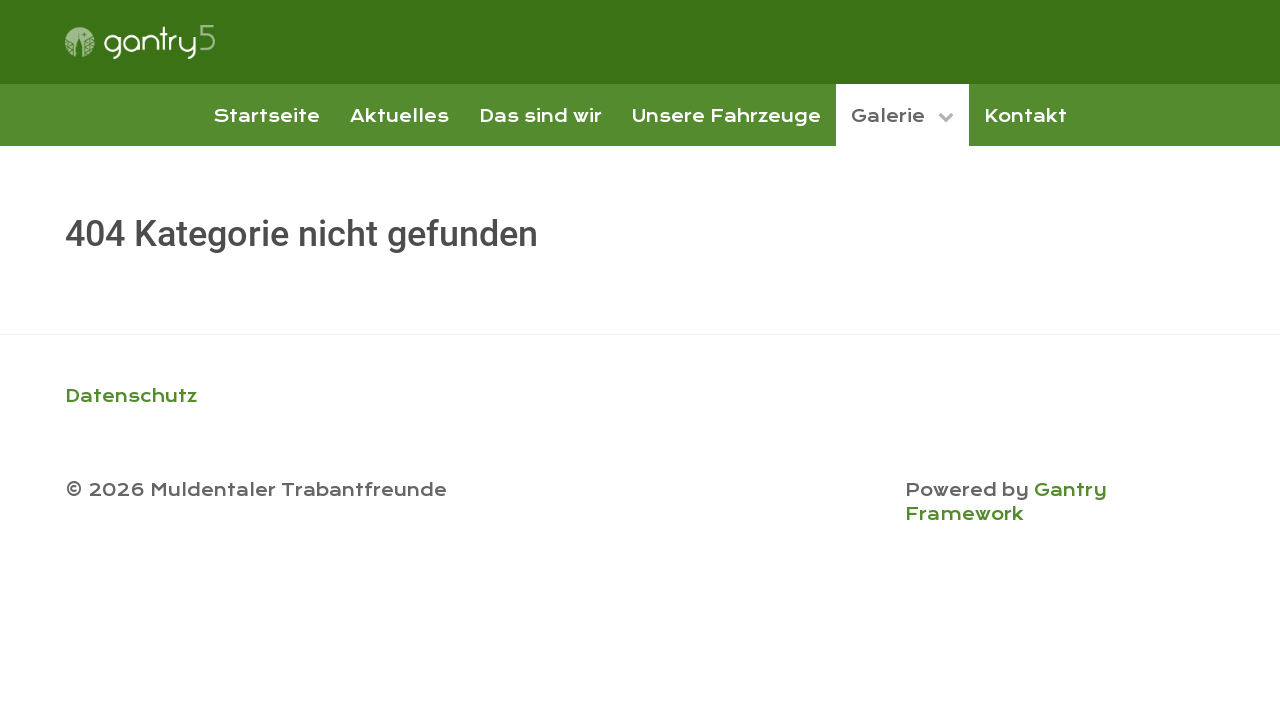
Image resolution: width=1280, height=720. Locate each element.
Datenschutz (131, 396)
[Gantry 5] (140, 42)
